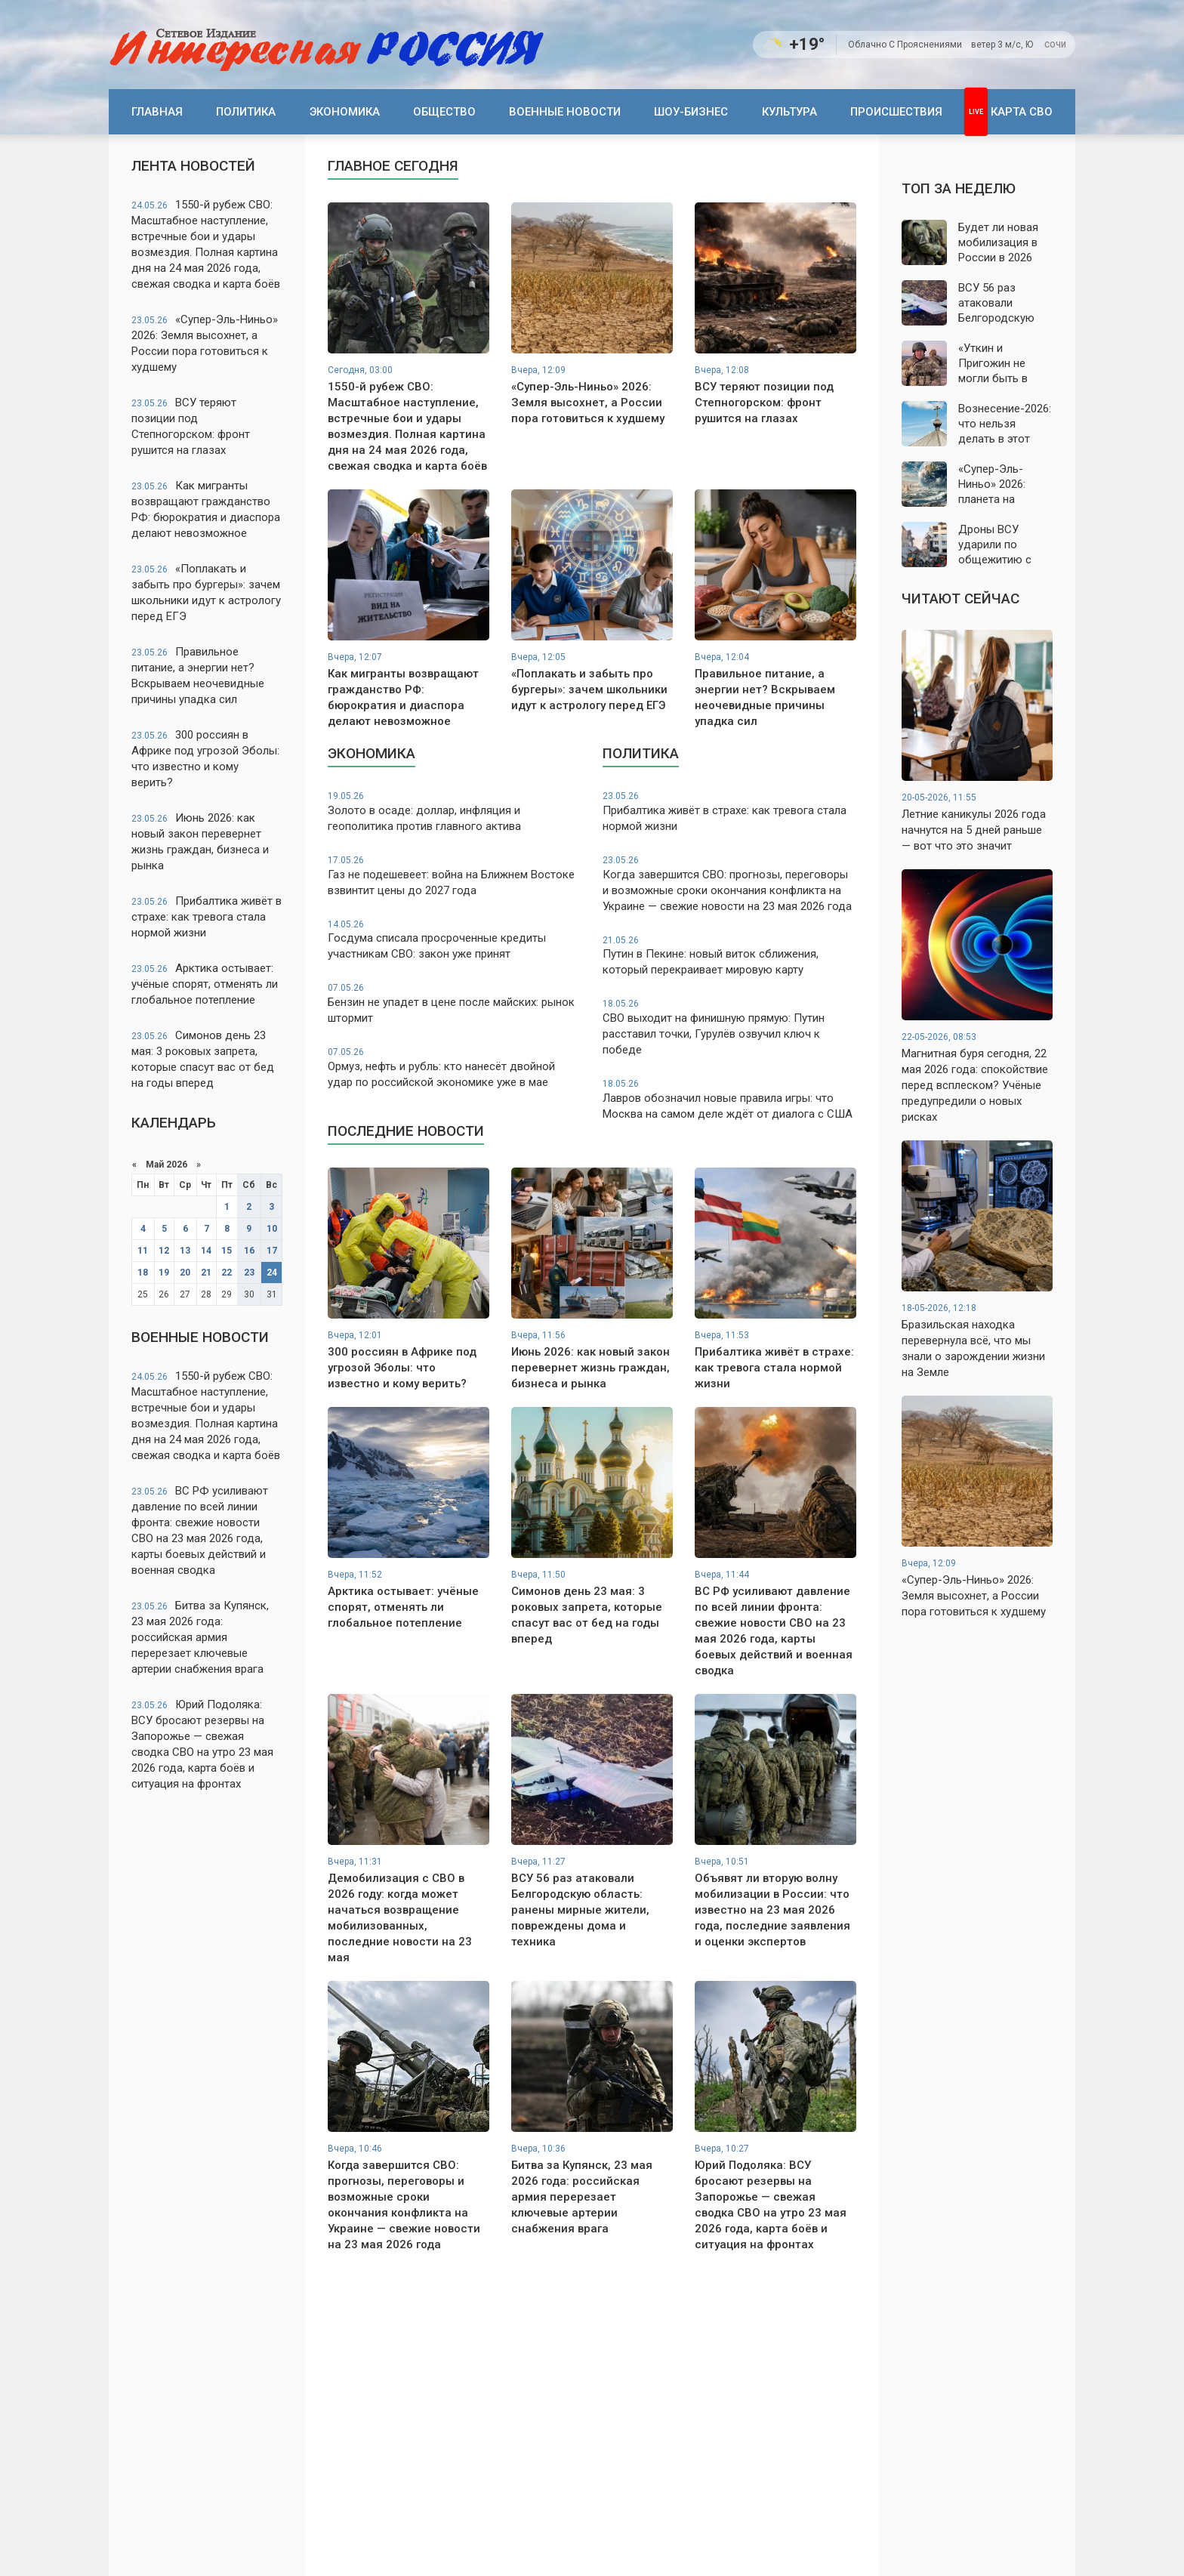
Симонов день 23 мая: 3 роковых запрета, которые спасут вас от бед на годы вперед (202, 1059)
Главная (157, 112)
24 (272, 1272)
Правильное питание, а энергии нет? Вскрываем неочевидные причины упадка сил (197, 675)
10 (272, 1228)
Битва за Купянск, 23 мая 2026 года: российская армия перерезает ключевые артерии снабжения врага (200, 1637)
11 (142, 1250)
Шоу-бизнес (691, 112)
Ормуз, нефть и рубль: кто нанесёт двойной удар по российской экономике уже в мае (454, 1067)
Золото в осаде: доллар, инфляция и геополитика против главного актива (454, 811)
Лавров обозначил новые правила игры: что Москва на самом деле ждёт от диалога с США (729, 1099)
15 (226, 1250)
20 (185, 1272)
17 (272, 1250)
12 (164, 1250)
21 (206, 1272)
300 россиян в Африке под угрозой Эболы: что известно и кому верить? (205, 758)
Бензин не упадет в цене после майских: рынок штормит (454, 1003)
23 (249, 1272)
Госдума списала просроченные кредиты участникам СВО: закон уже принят (454, 939)
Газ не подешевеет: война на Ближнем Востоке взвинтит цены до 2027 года (454, 875)
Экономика (345, 112)
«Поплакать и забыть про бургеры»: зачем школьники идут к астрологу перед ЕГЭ (206, 592)
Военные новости (565, 112)
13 (185, 1250)
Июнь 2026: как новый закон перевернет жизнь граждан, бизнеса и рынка (200, 841)
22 (226, 1272)
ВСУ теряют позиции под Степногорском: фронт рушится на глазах (190, 426)
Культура (789, 112)
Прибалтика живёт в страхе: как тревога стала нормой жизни (206, 916)
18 (142, 1272)
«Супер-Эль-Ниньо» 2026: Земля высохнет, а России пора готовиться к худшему (204, 343)
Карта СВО (1022, 112)
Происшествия (896, 112)
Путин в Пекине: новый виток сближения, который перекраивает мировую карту (729, 955)
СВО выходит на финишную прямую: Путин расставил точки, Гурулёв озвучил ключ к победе (729, 1027)
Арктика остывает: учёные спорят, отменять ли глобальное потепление (204, 984)
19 (164, 1272)
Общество (444, 112)
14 (206, 1250)
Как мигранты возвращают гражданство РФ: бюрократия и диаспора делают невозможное (205, 509)
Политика (246, 112)
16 (249, 1250)
